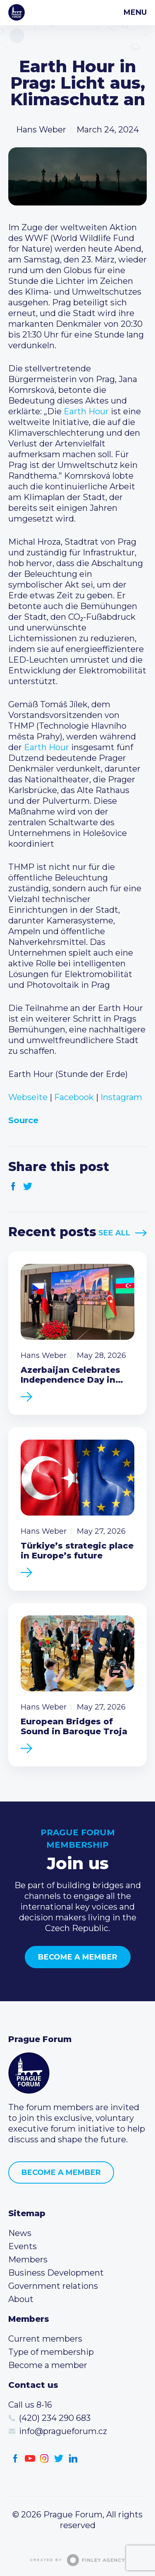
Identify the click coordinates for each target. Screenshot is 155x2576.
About (20, 2299)
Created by (77, 2560)
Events (22, 2246)
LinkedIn (73, 2458)
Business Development (56, 2273)
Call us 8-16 (30, 2405)
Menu (135, 12)
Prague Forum (16, 12)
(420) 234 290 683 (55, 2418)
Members (28, 2259)
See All (114, 1232)
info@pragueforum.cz (63, 2431)
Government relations (53, 2286)
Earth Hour (86, 411)
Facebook (74, 1097)
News (19, 2233)
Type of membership (51, 2352)
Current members (45, 2339)
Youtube (30, 2458)
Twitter (28, 1186)
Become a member (77, 1957)
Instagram (121, 1097)
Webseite (28, 1097)
